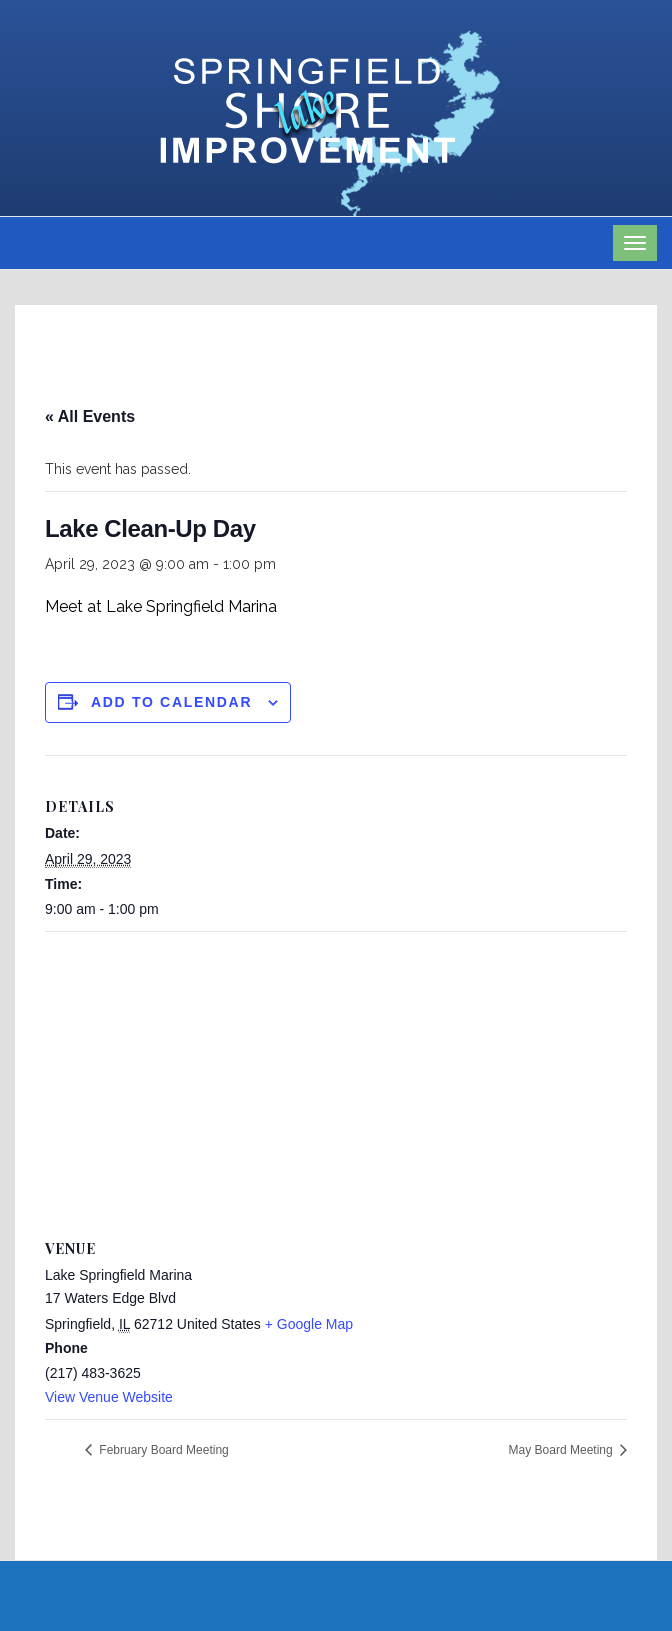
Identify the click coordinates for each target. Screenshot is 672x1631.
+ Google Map (309, 1324)
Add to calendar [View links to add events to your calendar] (171, 702)
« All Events (90, 416)
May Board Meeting (562, 1450)
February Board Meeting (162, 1450)
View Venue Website (109, 1397)
